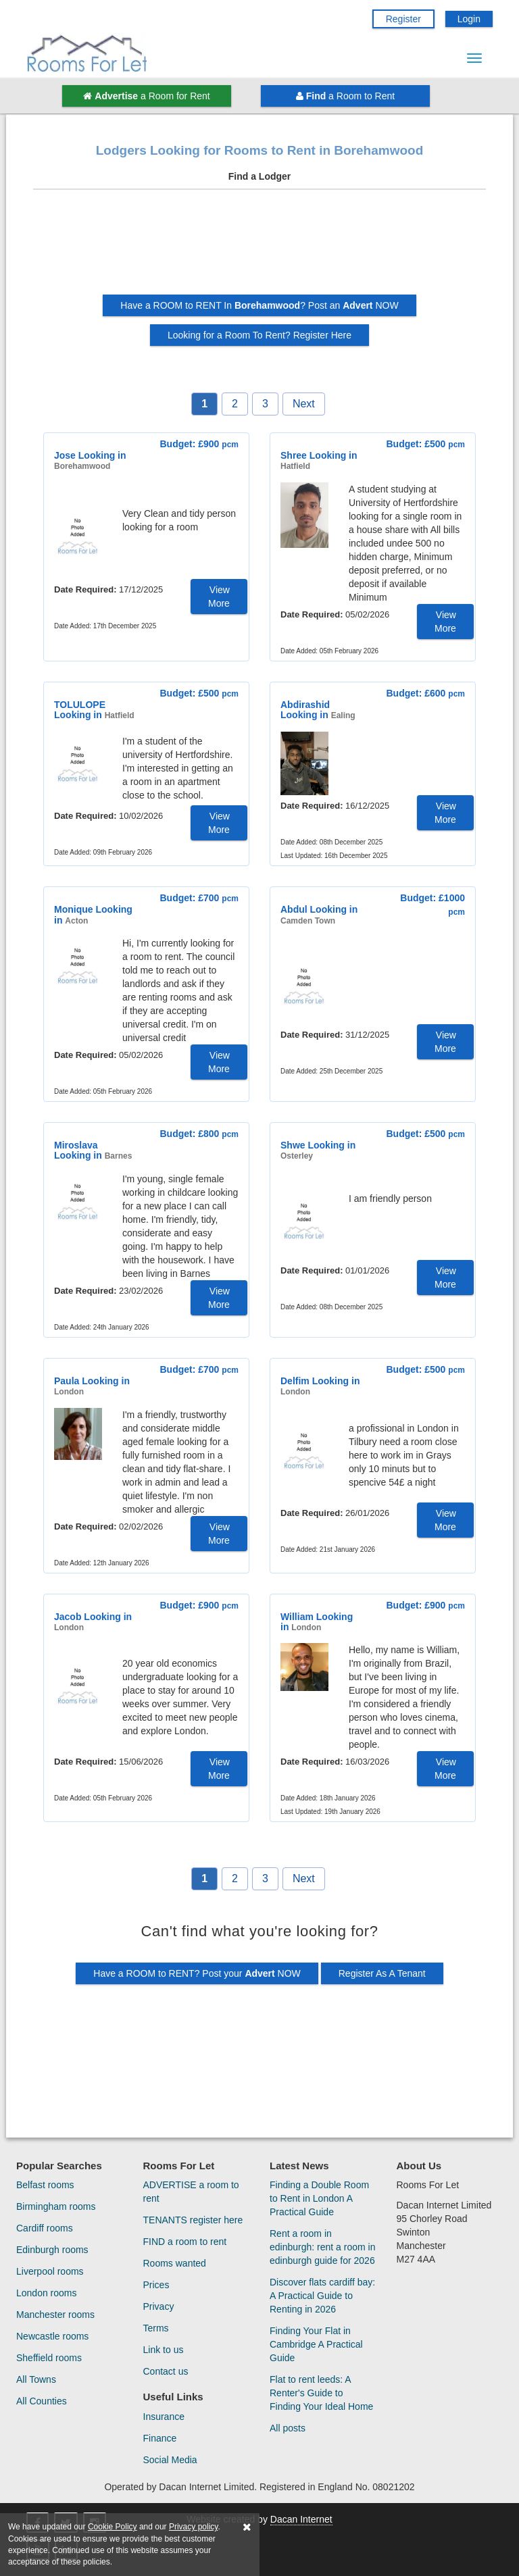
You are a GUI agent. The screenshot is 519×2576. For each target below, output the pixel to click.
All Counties (41, 2401)
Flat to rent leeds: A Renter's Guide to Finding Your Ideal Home (321, 2393)
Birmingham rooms (55, 2206)
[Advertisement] (259, 247)
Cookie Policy (112, 2526)
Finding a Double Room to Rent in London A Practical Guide (319, 2198)
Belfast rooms (45, 2184)
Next (304, 403)
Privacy (158, 2306)
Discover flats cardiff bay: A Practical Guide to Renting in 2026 (322, 2296)
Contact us (166, 2371)
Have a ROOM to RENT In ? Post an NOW (259, 305)
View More (219, 596)
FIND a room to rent (185, 2241)
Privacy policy (193, 2526)
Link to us (163, 2349)
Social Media (170, 2459)
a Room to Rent (345, 96)
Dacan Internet (301, 2519)
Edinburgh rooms (52, 2249)
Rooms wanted (174, 2263)
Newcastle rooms (52, 2336)
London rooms (46, 2293)
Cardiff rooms (44, 2228)
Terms (156, 2328)
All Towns (36, 2379)
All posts (287, 2428)
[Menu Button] (474, 58)
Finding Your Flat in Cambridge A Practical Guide (316, 2344)
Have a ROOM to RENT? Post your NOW (197, 1973)
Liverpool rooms (50, 2271)
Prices (156, 2284)
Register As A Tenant (382, 1973)
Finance (160, 2438)
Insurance (163, 2416)
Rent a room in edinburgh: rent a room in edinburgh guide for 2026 (322, 2247)
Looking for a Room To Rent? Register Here (259, 335)
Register (403, 19)
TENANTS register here (193, 2220)
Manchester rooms (55, 2314)
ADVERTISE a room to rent (191, 2191)
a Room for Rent (146, 96)
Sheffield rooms (49, 2357)
